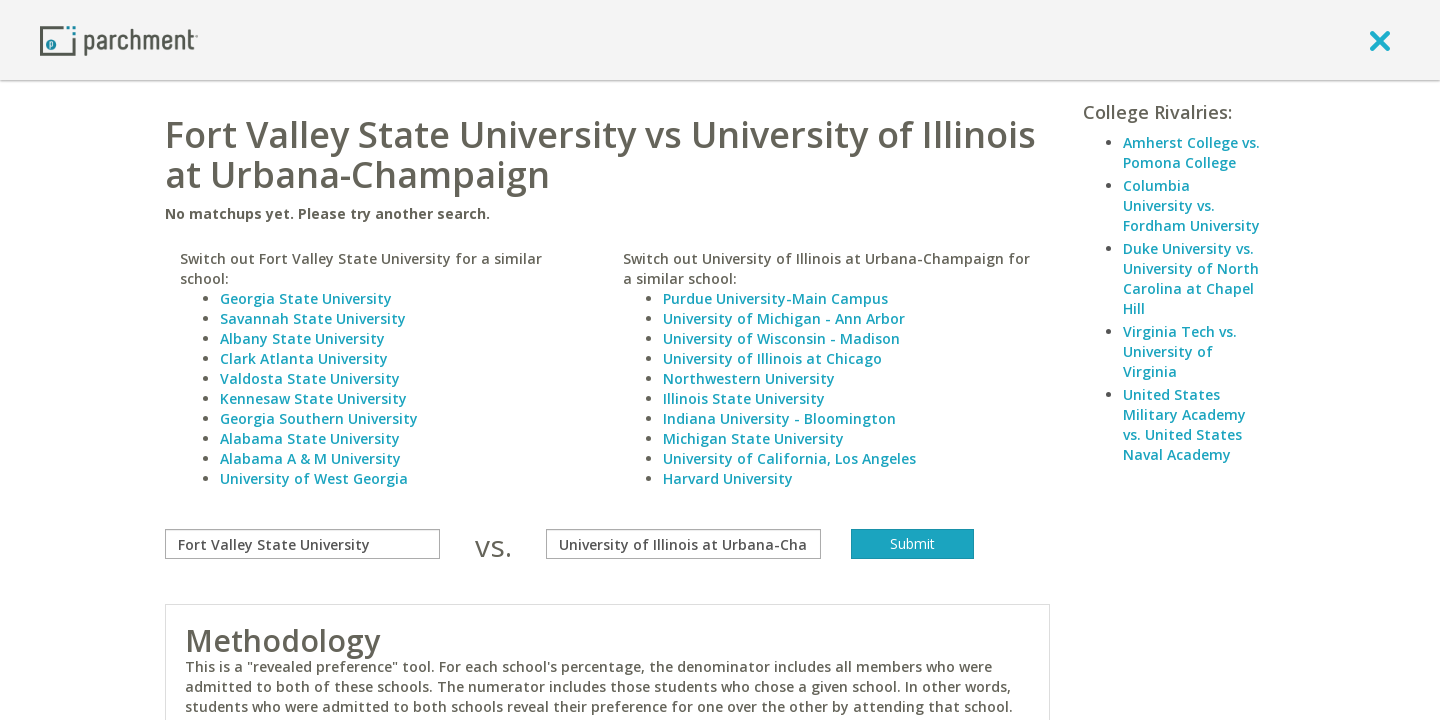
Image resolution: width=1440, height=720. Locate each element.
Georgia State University (306, 298)
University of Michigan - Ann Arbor (784, 318)
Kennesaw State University (313, 398)
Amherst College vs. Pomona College (1191, 152)
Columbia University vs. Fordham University (1191, 205)
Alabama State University (310, 438)
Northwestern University (749, 378)
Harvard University (728, 478)
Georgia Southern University (319, 418)
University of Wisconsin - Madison (781, 338)
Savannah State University (313, 318)
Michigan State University (753, 438)
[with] (683, 544)
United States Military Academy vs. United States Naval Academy (1184, 424)
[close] (1380, 40)
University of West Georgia (314, 478)
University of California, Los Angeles (789, 458)
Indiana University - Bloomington (779, 418)
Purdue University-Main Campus (775, 298)
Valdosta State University (310, 378)
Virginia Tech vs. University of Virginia (1180, 351)
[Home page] (119, 39)
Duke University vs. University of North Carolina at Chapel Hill (1191, 278)
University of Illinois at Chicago (772, 358)
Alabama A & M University (310, 458)
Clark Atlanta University (304, 358)
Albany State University (302, 338)
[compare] (302, 544)
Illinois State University (744, 398)
